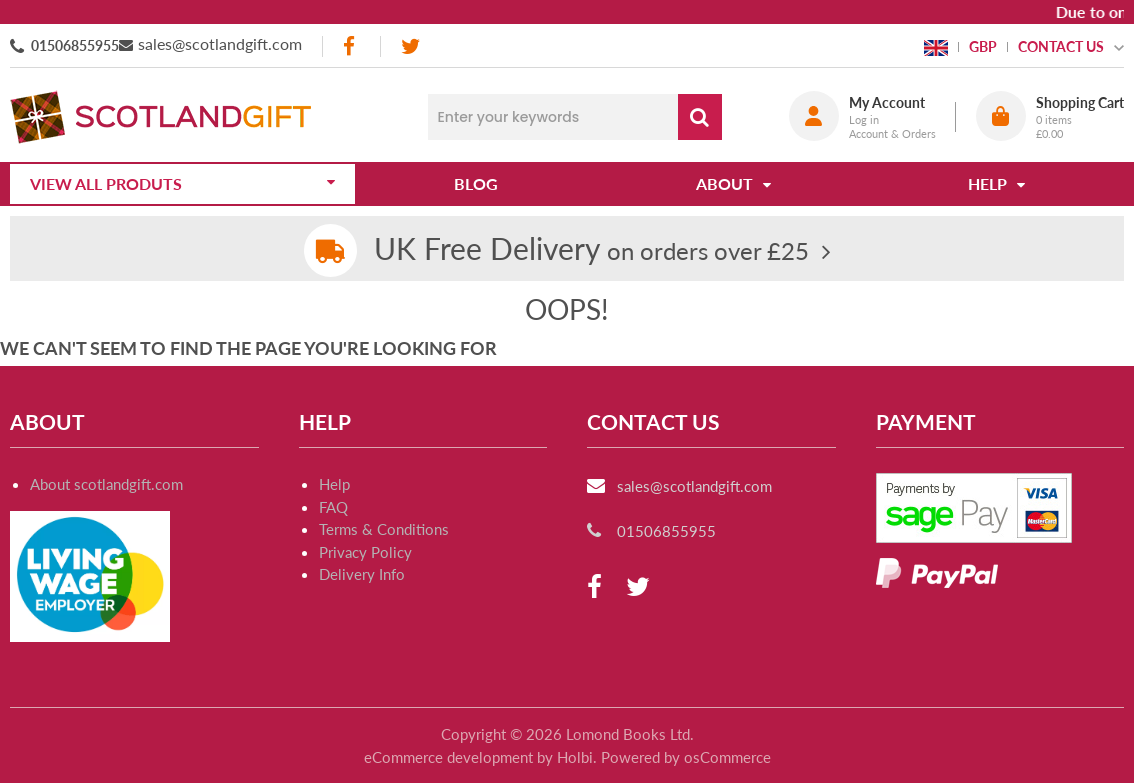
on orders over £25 (591, 250)
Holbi (575, 757)
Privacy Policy (365, 552)
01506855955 (75, 45)
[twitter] (410, 46)
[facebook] (351, 46)
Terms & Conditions (384, 529)
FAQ (333, 507)
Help (334, 484)
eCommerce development (448, 757)
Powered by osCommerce (686, 757)
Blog (476, 183)
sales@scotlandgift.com (220, 43)
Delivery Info (362, 574)
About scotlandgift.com (106, 484)
